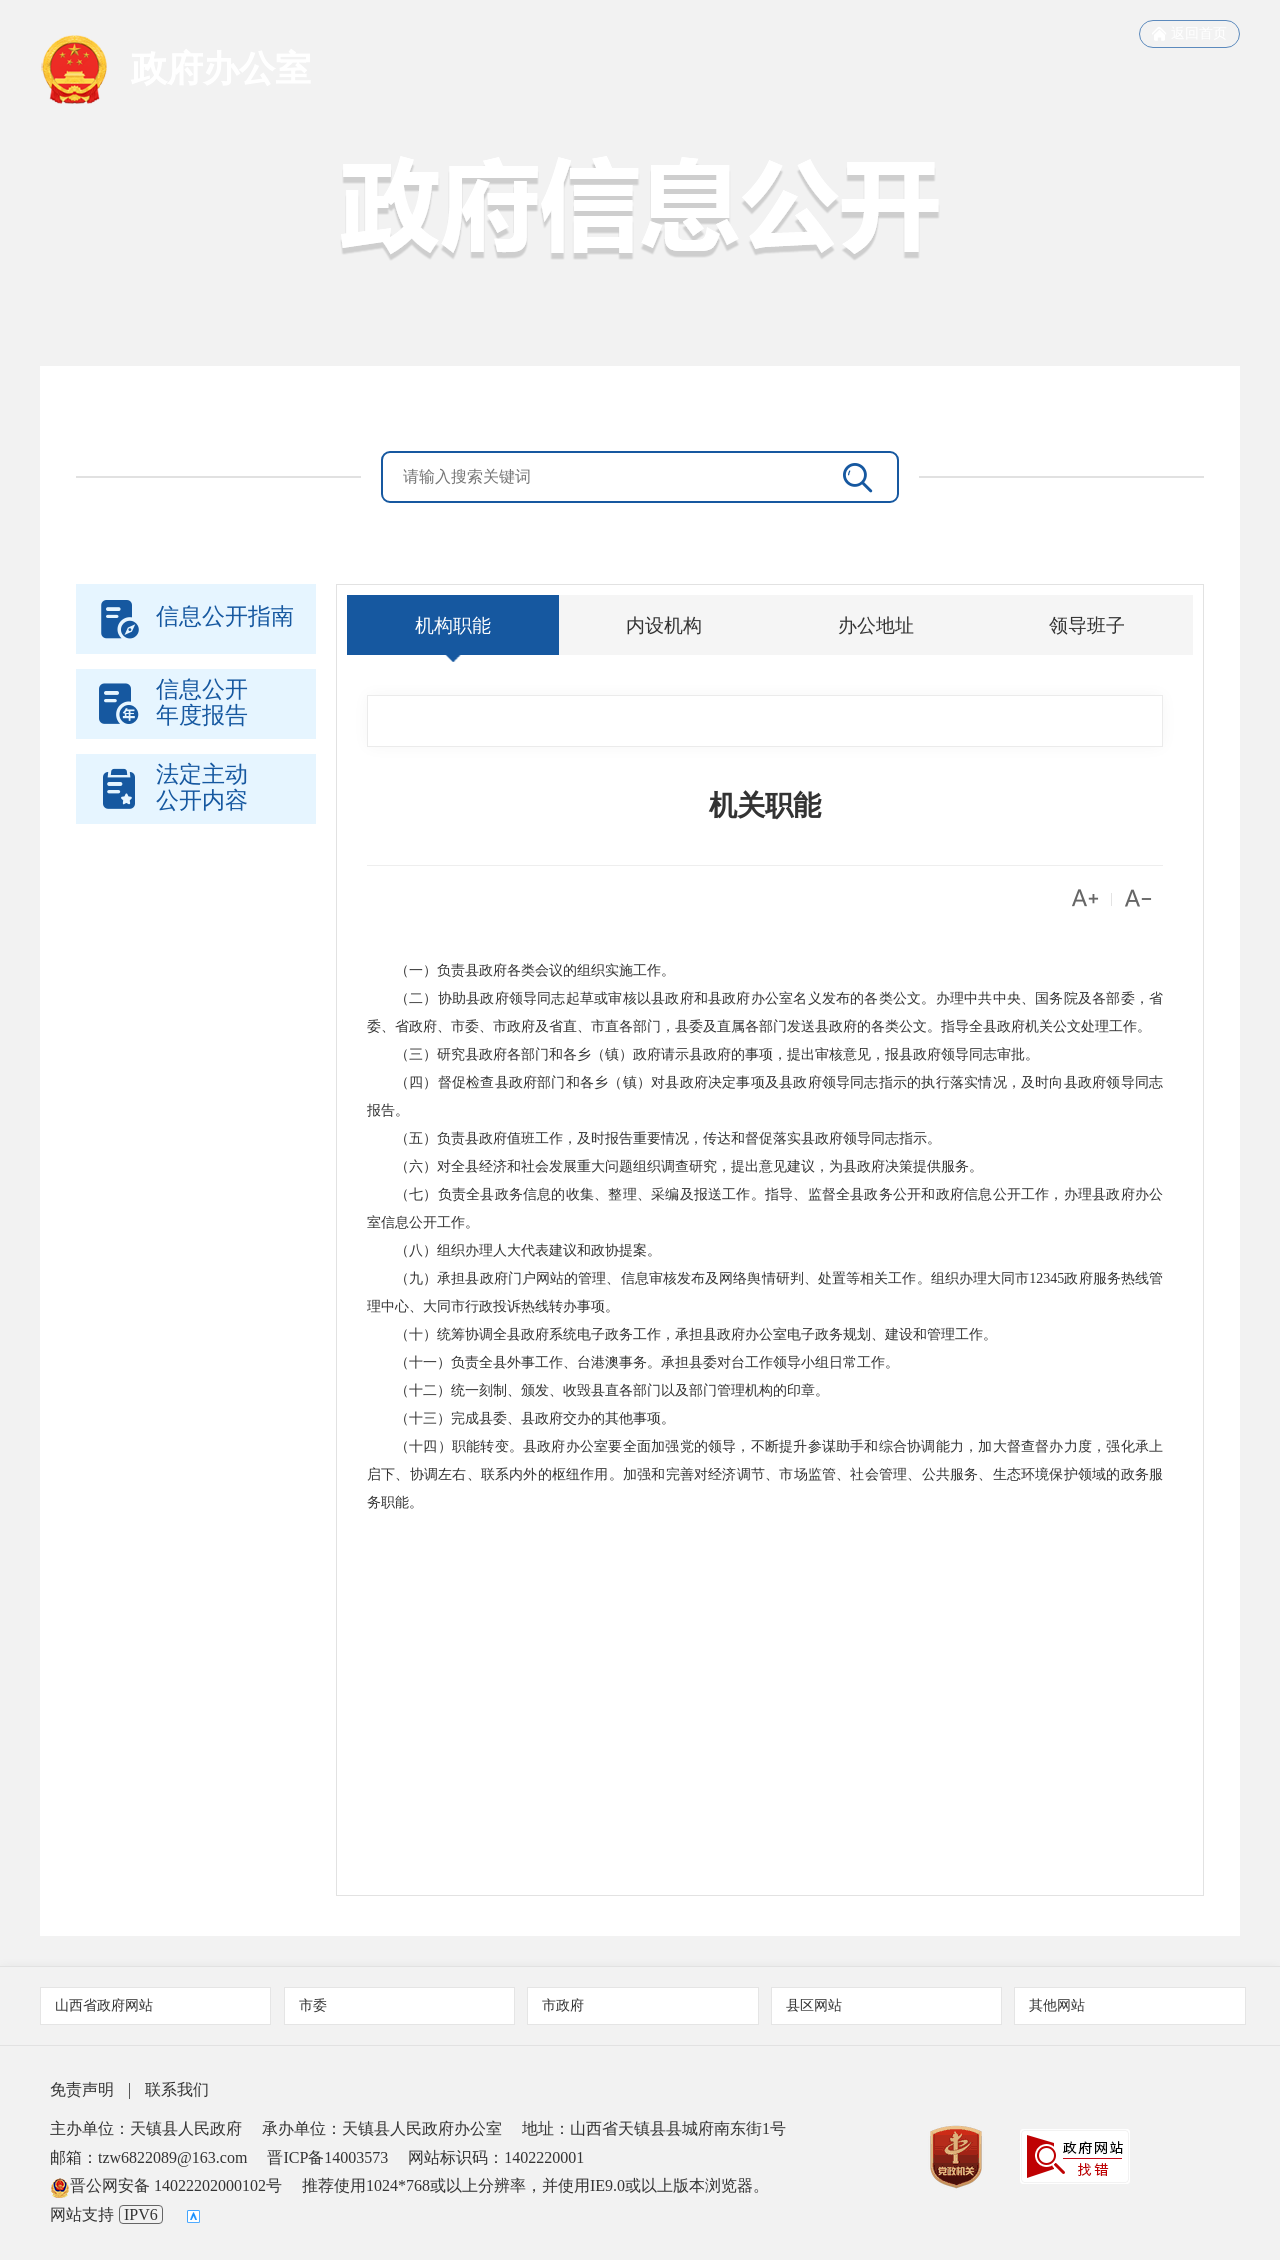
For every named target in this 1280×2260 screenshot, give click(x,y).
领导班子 (1087, 625)
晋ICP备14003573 (327, 2157)
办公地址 (876, 625)
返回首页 (1189, 34)
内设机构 (664, 625)
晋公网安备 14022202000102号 (166, 2185)
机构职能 (453, 625)
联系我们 (177, 2089)
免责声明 (82, 2089)
